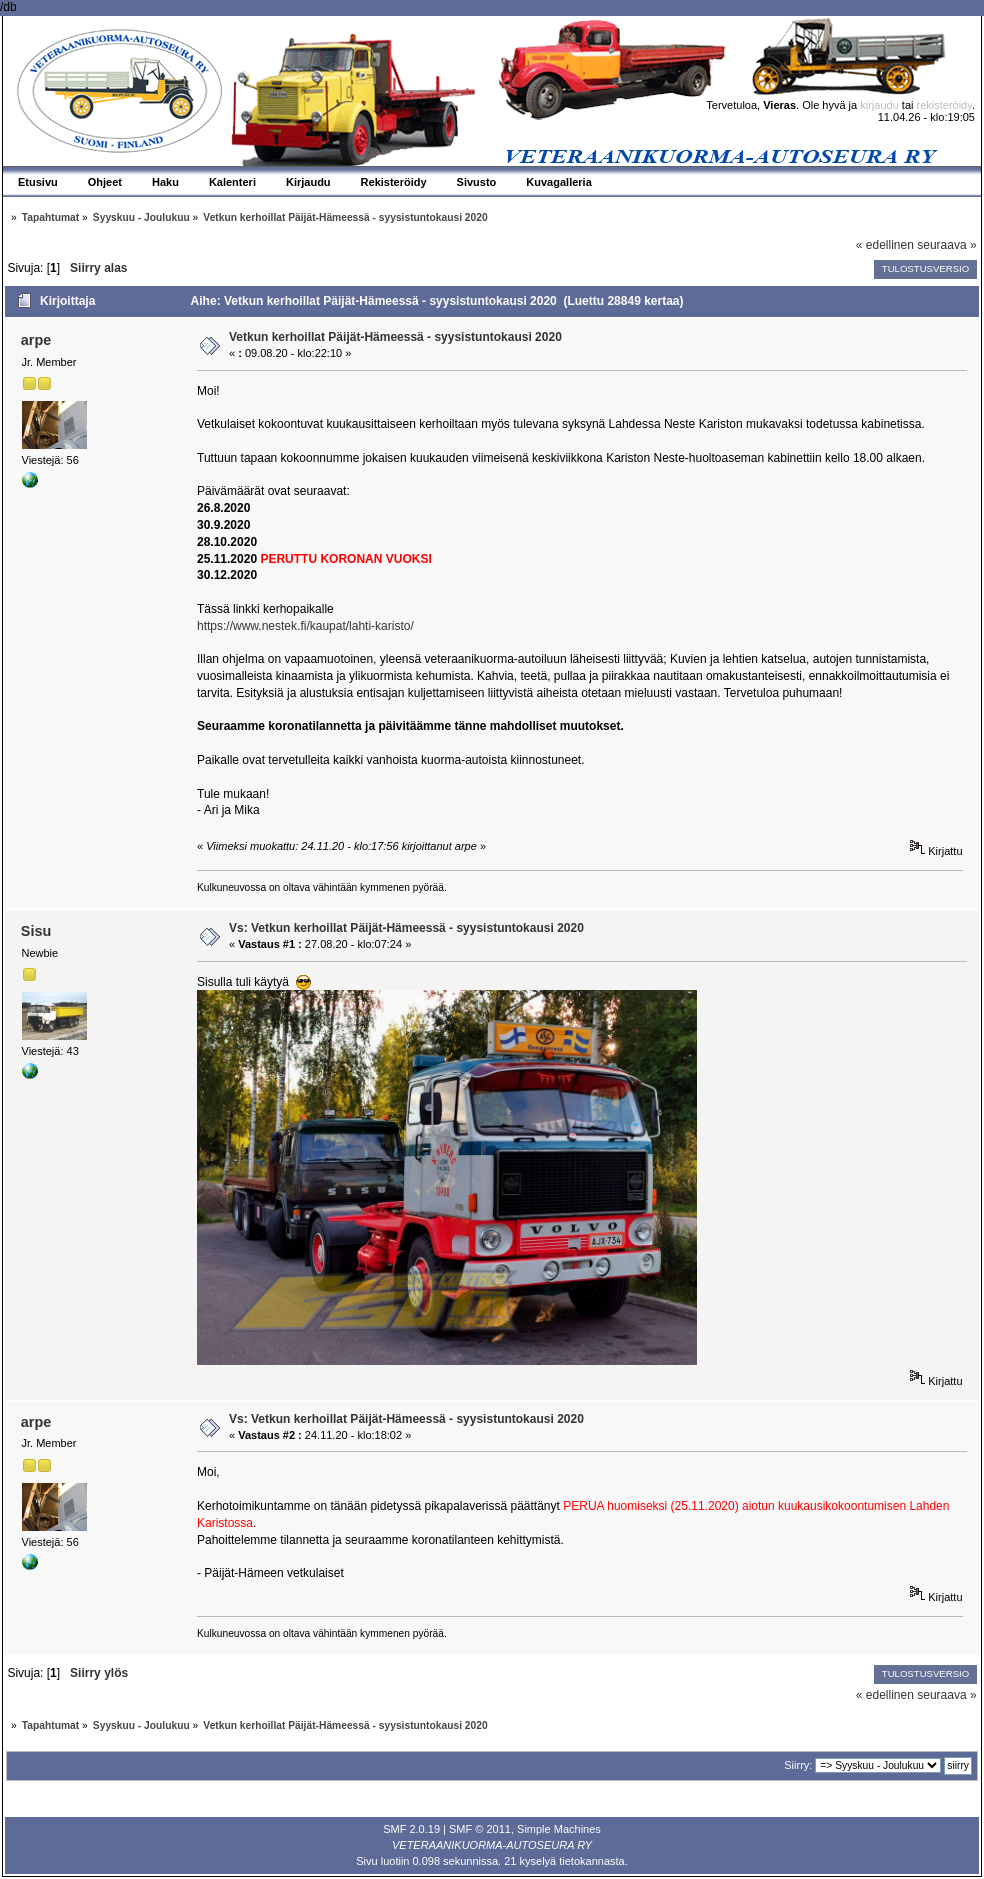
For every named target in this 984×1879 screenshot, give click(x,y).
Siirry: (798, 1765)
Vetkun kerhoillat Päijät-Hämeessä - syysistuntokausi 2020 (395, 337)
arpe (36, 340)
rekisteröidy (944, 105)
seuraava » (946, 245)
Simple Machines (559, 1829)
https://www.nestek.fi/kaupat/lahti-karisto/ (305, 626)
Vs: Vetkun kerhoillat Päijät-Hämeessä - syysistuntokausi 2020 (406, 928)
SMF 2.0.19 (411, 1829)
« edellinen (885, 245)
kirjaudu (879, 105)
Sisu (36, 931)
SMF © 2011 (480, 1829)
